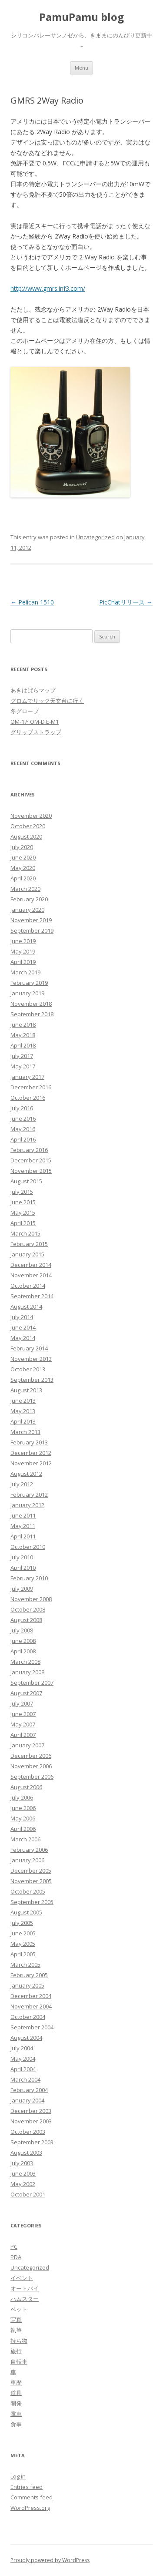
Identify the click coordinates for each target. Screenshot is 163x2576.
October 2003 (27, 2132)
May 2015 (22, 1212)
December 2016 (30, 1087)
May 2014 (22, 1338)
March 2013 (25, 1432)
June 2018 (23, 1024)
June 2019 (23, 941)
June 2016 (23, 1118)
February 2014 (29, 1348)
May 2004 (22, 2058)
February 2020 (29, 899)
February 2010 (29, 1578)
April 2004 (23, 2069)
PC (13, 2246)
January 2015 (27, 1254)
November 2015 (31, 1171)
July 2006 (21, 1797)
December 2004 (30, 1996)
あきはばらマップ (33, 690)
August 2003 (26, 2152)
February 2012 (29, 1494)
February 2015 (29, 1244)
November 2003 (31, 2121)
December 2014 (30, 1265)
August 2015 (26, 1181)
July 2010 (21, 1557)
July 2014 (21, 1317)
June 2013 (23, 1400)
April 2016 (23, 1139)
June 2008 (23, 1641)
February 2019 (29, 983)
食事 (16, 2424)
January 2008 (27, 1672)
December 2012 (30, 1453)
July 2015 (21, 1192)
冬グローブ (24, 711)
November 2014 (31, 1275)
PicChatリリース (126, 602)
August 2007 (26, 1693)
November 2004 (31, 2006)
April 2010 (23, 1568)
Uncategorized (95, 537)
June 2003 (23, 2173)
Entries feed (26, 2487)
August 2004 (26, 2038)
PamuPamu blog (81, 17)
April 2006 (23, 1829)
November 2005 (31, 1881)
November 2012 (31, 1463)
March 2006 (25, 1839)
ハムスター (24, 2299)
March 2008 (25, 1662)
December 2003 (30, 2111)
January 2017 (27, 1077)
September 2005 (31, 1902)
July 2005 (21, 1923)
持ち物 (18, 2340)
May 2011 (22, 1526)
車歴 (16, 2382)
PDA (15, 2257)
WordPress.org (30, 2508)
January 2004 (27, 2100)
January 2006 (27, 1860)
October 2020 (27, 826)
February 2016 (29, 1150)
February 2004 (29, 2090)
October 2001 (27, 2194)
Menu (81, 67)
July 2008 (21, 1630)
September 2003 (31, 2142)
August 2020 (26, 836)
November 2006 (31, 1766)
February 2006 (29, 1850)
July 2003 (21, 2163)
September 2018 (31, 1014)
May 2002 (22, 2184)
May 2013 (22, 1411)
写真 (16, 2320)
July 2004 (21, 2048)
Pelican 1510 (32, 602)
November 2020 (31, 815)
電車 (16, 2414)
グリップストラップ (35, 732)
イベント (21, 2278)
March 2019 (25, 972)
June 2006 (23, 1808)
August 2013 (26, 1390)
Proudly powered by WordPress (50, 2560)
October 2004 (27, 2017)
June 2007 (23, 1714)
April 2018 (23, 1045)
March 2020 (25, 889)
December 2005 (30, 1870)
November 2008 (31, 1599)
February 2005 (29, 1975)
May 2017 (22, 1066)
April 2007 (23, 1735)
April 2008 (23, 1651)
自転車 (18, 2361)
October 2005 (27, 1891)
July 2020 (21, 847)
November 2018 (31, 1004)
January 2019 (27, 993)
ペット (18, 2309)
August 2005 (26, 1912)
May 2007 (22, 1724)
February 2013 (29, 1442)
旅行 (16, 2351)
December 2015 (30, 1160)
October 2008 (27, 1609)
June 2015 (23, 1202)
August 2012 (26, 1474)
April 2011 (23, 1536)
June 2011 (23, 1515)
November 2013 (31, 1359)
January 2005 (27, 1985)
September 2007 (31, 1682)
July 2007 (21, 1703)
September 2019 (31, 930)
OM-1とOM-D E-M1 (34, 721)
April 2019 (23, 962)
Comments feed (31, 2497)
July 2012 (21, 1484)
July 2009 (21, 1588)
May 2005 (22, 1944)
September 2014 (31, 1296)
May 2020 (22, 868)
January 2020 (27, 910)
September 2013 (31, 1380)
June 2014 (23, 1327)
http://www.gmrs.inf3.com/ (47, 288)
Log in (18, 2476)
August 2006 (26, 1787)
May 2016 (22, 1129)
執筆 (16, 2330)
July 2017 (21, 1056)
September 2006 (31, 1776)
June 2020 (23, 857)
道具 (16, 2393)
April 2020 (23, 878)
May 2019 (22, 951)
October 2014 (27, 1286)
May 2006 (22, 1818)
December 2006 (30, 1756)
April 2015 (23, 1223)
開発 (16, 2403)
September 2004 (31, 2027)
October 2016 (27, 1098)
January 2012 (27, 1505)
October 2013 (27, 1369)
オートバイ (24, 2288)
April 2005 (23, 1954)
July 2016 (21, 1108)
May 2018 (22, 1035)
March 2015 (25, 1233)
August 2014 (26, 1306)
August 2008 (26, 1620)
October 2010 (27, 1547)
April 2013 (23, 1421)
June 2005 (23, 1933)
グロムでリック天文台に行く (47, 701)
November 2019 (31, 920)
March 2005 (25, 1964)
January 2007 (27, 1745)
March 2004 (25, 2079)
